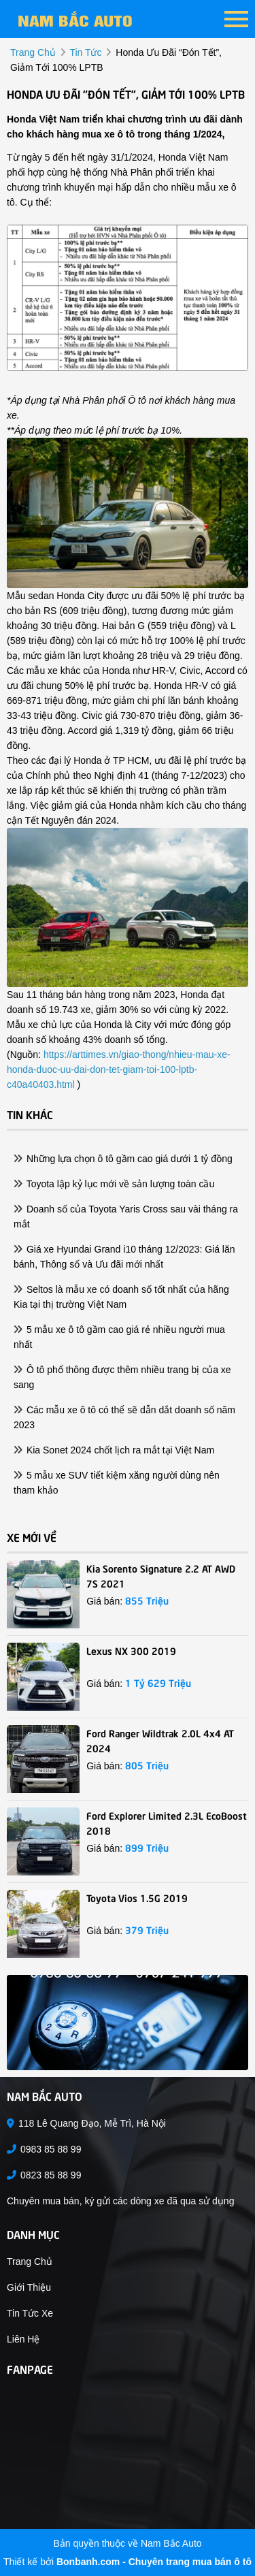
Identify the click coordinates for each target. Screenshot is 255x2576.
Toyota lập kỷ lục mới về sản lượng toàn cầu (114, 1183)
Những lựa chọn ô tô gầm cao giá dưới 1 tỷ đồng (123, 1158)
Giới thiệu (29, 2287)
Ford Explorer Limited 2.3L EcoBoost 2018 (166, 1822)
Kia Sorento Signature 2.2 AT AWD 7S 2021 (160, 1575)
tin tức (85, 52)
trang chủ (33, 52)
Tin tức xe (30, 2313)
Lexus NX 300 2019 (131, 1650)
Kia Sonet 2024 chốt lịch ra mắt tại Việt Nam (114, 1450)
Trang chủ (29, 2261)
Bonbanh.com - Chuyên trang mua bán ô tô (154, 2561)
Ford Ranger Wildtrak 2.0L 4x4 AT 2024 (160, 1740)
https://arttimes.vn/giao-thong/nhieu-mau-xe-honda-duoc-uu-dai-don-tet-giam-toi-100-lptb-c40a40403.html (119, 1069)
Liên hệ (23, 2339)
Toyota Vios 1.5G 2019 (137, 1897)
